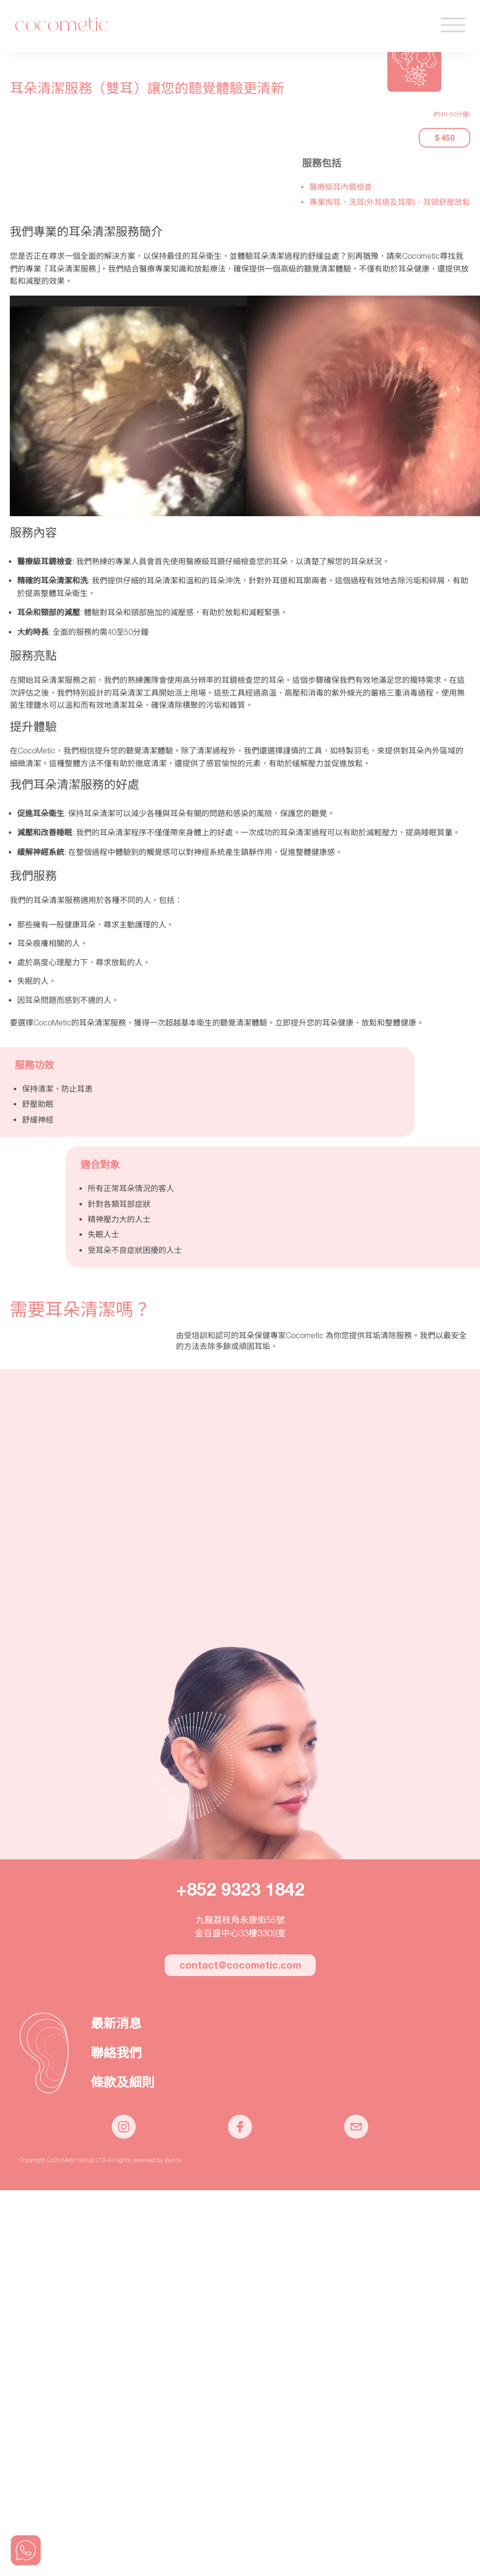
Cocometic (62, 26)
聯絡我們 (116, 2053)
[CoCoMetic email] (356, 2135)
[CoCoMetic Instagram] (124, 2135)
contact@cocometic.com (240, 1965)
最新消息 (116, 2023)
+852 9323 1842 (240, 1889)
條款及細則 (122, 2082)
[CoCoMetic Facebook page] (240, 2135)
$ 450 (444, 137)
